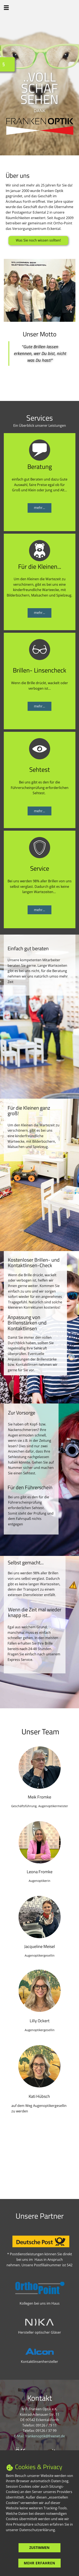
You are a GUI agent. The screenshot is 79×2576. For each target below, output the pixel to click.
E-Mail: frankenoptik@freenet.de (39, 2436)
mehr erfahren (39, 2563)
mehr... (39, 507)
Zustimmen (39, 2547)
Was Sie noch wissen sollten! (38, 240)
